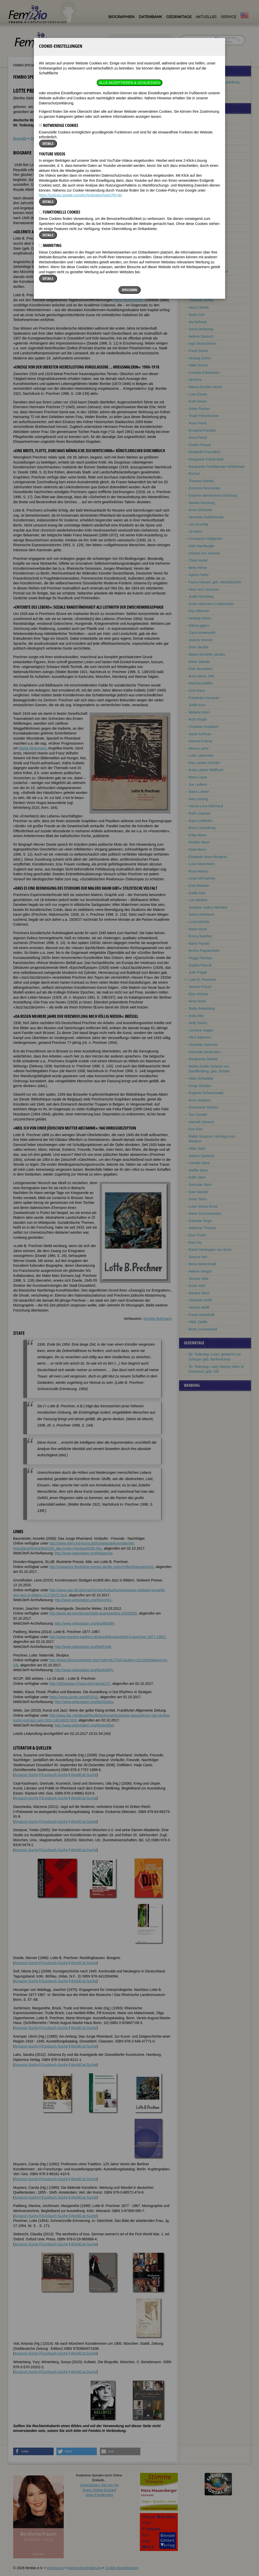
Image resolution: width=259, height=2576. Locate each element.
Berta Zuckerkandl (202, 1329)
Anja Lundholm (200, 821)
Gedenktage (178, 16)
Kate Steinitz (198, 1192)
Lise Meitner (198, 900)
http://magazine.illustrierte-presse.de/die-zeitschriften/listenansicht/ (101, 1567)
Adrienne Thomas (202, 1228)
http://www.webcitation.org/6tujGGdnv (84, 1702)
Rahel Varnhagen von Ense (209, 1250)
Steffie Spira (198, 1170)
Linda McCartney (201, 878)
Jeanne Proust (199, 987)
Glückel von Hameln (204, 553)
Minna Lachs (198, 748)
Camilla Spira (198, 1163)
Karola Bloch (198, 264)
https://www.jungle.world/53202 (73, 1697)
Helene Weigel (199, 1271)
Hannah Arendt (200, 141)
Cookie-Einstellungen (121, 2568)
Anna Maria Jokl (201, 676)
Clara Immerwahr (201, 633)
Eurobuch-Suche (54, 1775)
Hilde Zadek (197, 1322)
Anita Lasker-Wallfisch (205, 770)
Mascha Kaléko (200, 683)
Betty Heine (197, 568)
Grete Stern (197, 1199)
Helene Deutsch (201, 336)
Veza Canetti (198, 307)
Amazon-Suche (26, 1775)
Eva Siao (195, 1129)
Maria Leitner (198, 792)
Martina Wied (198, 1293)
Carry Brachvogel (202, 286)
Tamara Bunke (199, 293)
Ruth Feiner (197, 401)
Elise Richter (198, 994)
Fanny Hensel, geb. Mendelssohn (214, 582)
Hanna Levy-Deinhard (205, 806)
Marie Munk (197, 929)
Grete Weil (196, 1286)
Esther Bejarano (201, 170)
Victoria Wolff (198, 1307)
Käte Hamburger (201, 546)
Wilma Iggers (198, 626)
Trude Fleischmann (203, 416)
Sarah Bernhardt (201, 250)
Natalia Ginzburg (201, 503)
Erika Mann (197, 835)
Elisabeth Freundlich (204, 452)
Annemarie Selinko (203, 1107)
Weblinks (49, 138)
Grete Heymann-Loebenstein (211, 604)
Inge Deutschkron (202, 343)
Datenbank (150, 16)
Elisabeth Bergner (202, 235)
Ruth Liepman (199, 813)
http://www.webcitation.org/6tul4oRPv (84, 1670)
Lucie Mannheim (201, 864)
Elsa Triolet (197, 1235)
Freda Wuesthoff (201, 1315)
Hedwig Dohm (199, 358)
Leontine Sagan (200, 1030)
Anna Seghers (199, 1100)
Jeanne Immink (200, 640)
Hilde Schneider (200, 1078)
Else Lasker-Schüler (204, 763)
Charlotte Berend (201, 221)
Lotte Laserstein (201, 755)
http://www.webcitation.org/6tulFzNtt (83, 1647)
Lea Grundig (198, 524)
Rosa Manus (198, 871)
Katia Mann (197, 849)
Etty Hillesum (198, 611)
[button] (33, 2451)
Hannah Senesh (201, 1122)
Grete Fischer (199, 409)
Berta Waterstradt (202, 1264)
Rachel (194, 474)
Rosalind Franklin (202, 430)
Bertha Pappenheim (204, 951)
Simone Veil (197, 1257)
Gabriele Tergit (199, 1221)
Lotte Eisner (197, 394)
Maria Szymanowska (204, 1213)
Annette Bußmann (157, 1319)
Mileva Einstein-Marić (205, 387)
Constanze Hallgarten (205, 539)
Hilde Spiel (196, 1148)
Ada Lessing (198, 799)
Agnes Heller (198, 575)
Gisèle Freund (199, 445)
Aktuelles (206, 16)
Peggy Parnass (200, 958)
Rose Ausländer (200, 148)
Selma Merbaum (201, 914)
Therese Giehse (201, 481)
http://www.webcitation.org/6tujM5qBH (84, 1623)
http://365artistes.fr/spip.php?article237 (79, 1684)
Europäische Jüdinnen (59, 65)
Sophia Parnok (200, 965)
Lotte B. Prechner (202, 980)
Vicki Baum (197, 163)
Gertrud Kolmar (200, 741)
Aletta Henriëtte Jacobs (206, 654)
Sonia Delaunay (200, 329)
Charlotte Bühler (201, 300)
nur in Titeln (223, 41)
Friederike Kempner (204, 698)
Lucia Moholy (198, 922)
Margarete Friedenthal (205, 459)
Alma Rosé (197, 1001)
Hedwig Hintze (199, 618)
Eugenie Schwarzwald (205, 1093)
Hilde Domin (198, 365)
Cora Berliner (198, 242)
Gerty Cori (196, 315)
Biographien (121, 16)
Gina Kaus (196, 690)
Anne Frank (197, 423)
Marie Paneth (198, 943)
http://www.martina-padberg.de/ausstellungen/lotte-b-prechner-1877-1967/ (107, 1637)
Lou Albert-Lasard (202, 127)
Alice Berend (198, 214)
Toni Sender (197, 1115)
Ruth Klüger (197, 719)
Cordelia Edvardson (204, 373)
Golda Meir (197, 893)
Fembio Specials (25, 65)
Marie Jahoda (199, 662)
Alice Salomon (199, 1037)
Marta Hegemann (32, 748)
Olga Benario (198, 184)
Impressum (55, 2568)
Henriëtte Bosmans (203, 279)
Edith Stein (197, 1177)
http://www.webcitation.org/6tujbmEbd (84, 1725)
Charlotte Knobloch (203, 727)
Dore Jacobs (198, 647)
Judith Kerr (197, 705)
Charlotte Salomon (203, 1045)
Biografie (20, 138)
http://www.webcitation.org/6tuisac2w (83, 1553)
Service (228, 16)
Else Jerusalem (200, 669)
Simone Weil (198, 1279)
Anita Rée (196, 1016)
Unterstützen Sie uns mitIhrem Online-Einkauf (99, 2490)
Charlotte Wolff (200, 1300)
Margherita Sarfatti (203, 1059)
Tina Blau (195, 257)
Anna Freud (197, 437)
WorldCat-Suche (84, 1775)
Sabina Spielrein (201, 1156)
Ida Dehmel (197, 322)
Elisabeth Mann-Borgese (207, 857)
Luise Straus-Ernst (203, 1206)
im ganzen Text (225, 37)
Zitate (34, 138)
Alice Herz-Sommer (203, 589)
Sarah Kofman (199, 734)
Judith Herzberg (200, 596)
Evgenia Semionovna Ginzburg (212, 495)
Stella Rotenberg (201, 1008)
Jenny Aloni (197, 134)
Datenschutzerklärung (84, 2568)
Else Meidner (198, 886)
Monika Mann (199, 842)
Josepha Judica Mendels (207, 907)
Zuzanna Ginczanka (204, 488)
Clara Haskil (197, 560)
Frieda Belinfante (201, 177)
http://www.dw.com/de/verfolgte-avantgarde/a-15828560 (93, 1613)
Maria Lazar (197, 777)
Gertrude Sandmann (204, 1052)
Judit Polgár (197, 972)
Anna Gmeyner (200, 510)
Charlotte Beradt (201, 206)
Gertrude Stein (199, 1185)
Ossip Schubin (199, 1086)
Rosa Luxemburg (201, 828)
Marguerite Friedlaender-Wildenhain (216, 467)
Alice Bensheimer (202, 199)
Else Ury (195, 1242)
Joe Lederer (197, 785)
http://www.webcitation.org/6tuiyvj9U (83, 1600)
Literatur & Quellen (75, 138)
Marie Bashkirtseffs (129, 300)
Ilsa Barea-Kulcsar (202, 156)
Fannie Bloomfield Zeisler (208, 271)
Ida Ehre (195, 380)
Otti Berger (197, 228)
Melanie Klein (199, 712)
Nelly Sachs (197, 1023)
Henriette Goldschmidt (206, 517)
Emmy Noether (200, 936)
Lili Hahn (195, 532)
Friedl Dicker (198, 351)
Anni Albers (197, 120)
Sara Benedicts (200, 192)
